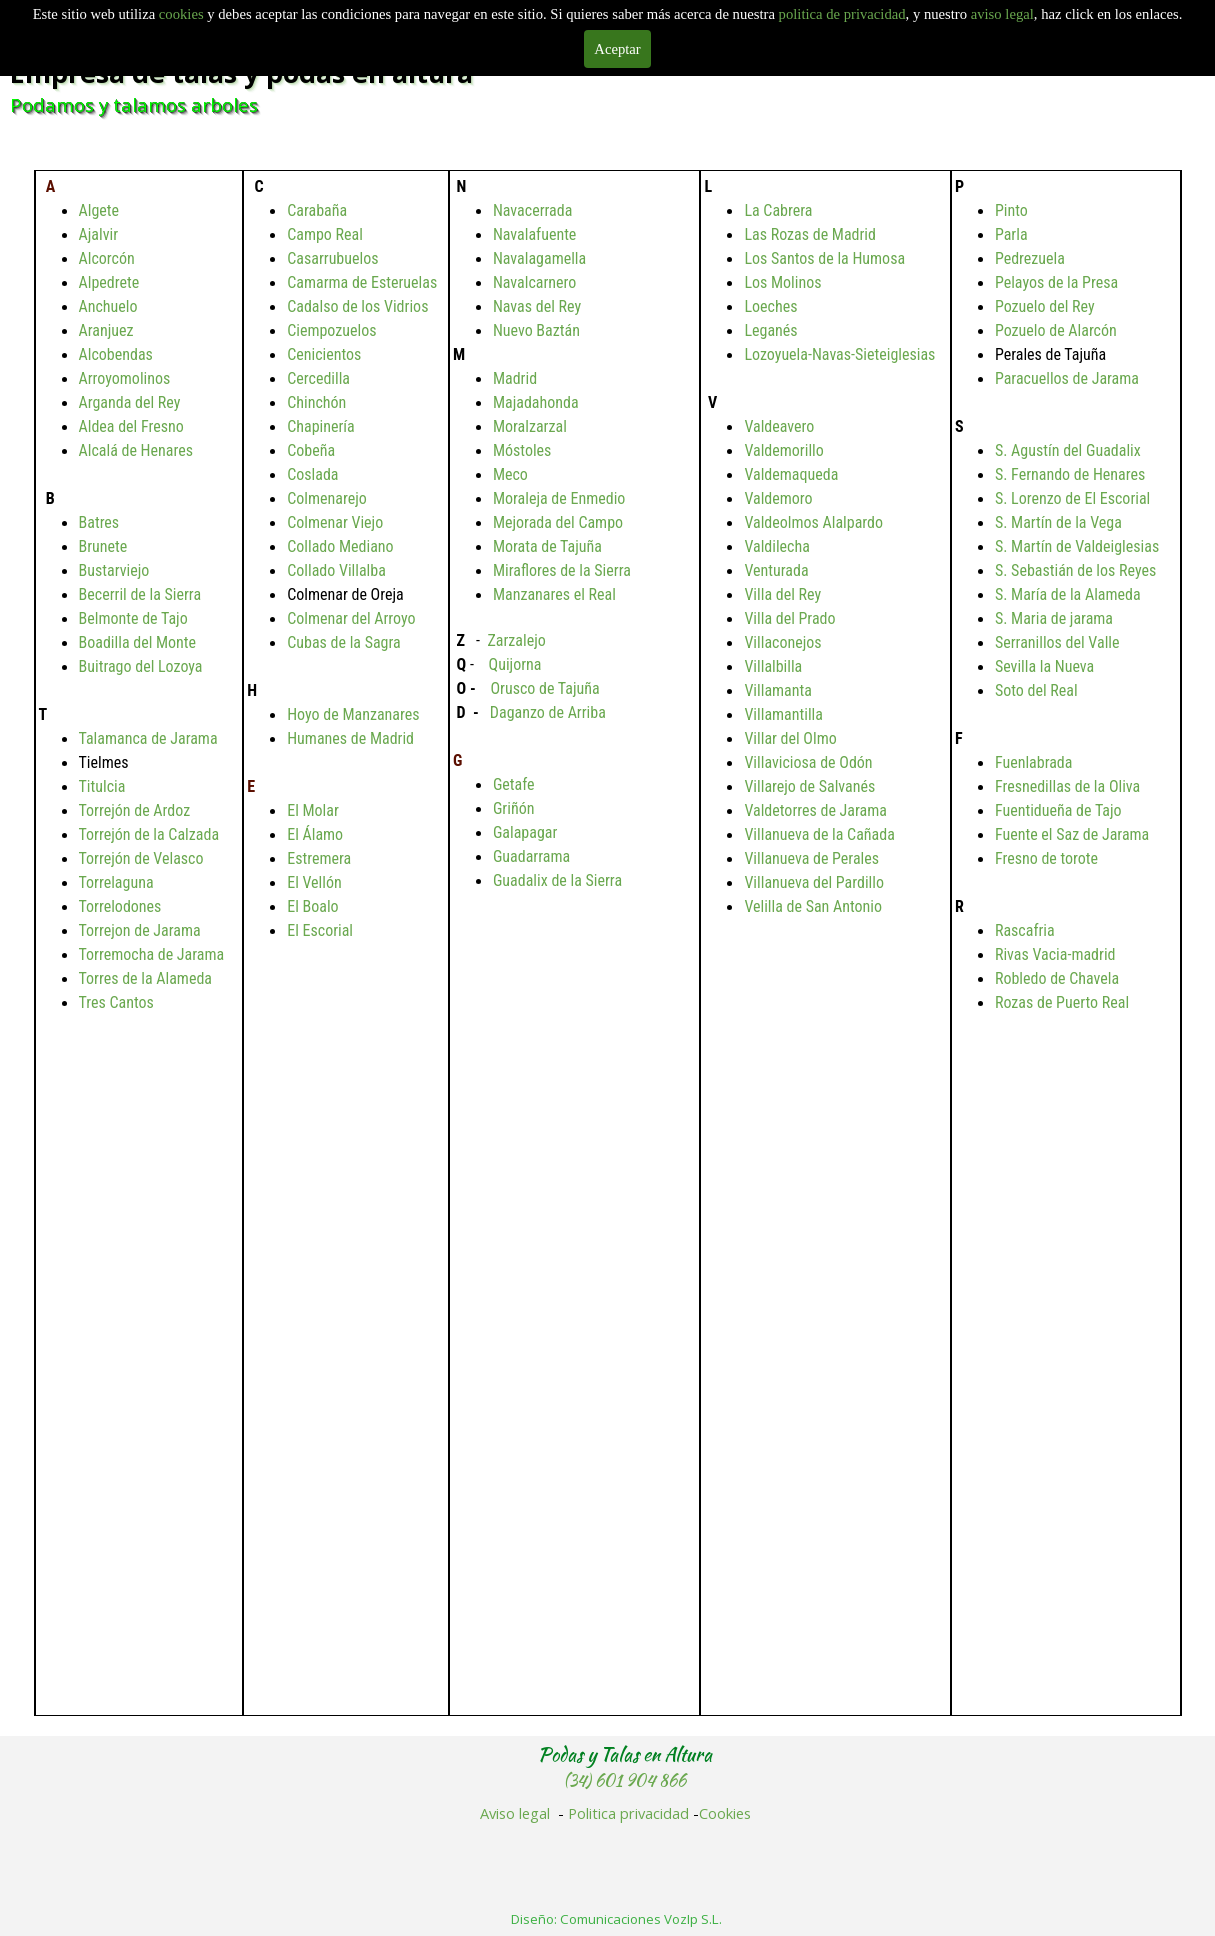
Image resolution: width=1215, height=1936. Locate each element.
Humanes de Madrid (350, 738)
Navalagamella (539, 258)
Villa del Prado (789, 618)
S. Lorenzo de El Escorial (1072, 498)
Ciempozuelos (331, 330)
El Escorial (320, 930)
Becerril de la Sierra (140, 594)
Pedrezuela (1030, 258)
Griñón (514, 808)
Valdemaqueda (791, 474)
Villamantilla (783, 714)
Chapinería (321, 426)
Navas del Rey (537, 306)
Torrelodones (120, 906)
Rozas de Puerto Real (1062, 1002)
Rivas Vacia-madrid (1055, 954)
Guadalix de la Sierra (557, 880)
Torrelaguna (116, 882)
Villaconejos (782, 642)
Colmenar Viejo (335, 522)
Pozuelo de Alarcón (1056, 330)
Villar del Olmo (790, 738)
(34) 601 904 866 (625, 1780)
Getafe (514, 784)
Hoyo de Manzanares (353, 714)
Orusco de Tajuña (544, 688)
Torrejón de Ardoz (135, 810)
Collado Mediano (340, 546)
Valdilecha (777, 546)
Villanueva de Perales (811, 858)
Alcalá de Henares (136, 450)
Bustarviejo (114, 570)
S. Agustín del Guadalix (1068, 450)
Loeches (770, 306)
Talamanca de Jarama (148, 738)
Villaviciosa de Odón (808, 762)
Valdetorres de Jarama (815, 810)
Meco (510, 474)
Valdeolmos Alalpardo (813, 522)
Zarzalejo (516, 640)
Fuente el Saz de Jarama (1072, 834)
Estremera (319, 858)
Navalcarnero (534, 282)
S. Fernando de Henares (1070, 474)
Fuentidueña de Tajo (1058, 810)
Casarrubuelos (332, 258)
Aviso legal (515, 1813)
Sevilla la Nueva (1044, 666)
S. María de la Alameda (1068, 594)
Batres (99, 522)
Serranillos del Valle (1057, 642)
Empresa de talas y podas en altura (241, 73)
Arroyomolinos (125, 378)
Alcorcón (107, 258)
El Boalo (312, 906)
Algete (99, 210)
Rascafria (1025, 930)
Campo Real (325, 234)
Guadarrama (531, 856)
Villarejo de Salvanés (809, 786)
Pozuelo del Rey (1045, 306)
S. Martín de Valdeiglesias (1077, 546)
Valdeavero (779, 426)
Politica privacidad (628, 1813)
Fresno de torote (1046, 858)
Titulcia (102, 786)
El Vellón (314, 882)
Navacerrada (532, 210)
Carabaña (317, 210)
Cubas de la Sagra (344, 642)
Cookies (725, 1813)
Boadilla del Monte (138, 642)
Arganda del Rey (130, 402)
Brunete (103, 546)
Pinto (1011, 210)
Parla (1011, 234)
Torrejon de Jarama (140, 930)
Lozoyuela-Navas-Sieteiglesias (839, 354)
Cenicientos (324, 354)
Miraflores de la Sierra (562, 570)
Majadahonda (536, 402)
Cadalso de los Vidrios (357, 306)
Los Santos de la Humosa (824, 258)
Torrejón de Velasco (141, 858)
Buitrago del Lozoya (141, 666)
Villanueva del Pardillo (814, 882)
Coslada (312, 474)
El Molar (313, 810)
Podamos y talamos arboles (134, 104)
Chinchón (316, 402)
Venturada (776, 570)
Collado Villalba (336, 570)
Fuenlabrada (1034, 762)
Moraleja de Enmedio (559, 498)
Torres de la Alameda (145, 978)
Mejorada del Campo (558, 522)
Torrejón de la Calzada (149, 834)
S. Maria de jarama (1054, 618)
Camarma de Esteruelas (362, 282)
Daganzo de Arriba (548, 712)
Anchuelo (108, 306)
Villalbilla (773, 666)
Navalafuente (534, 234)
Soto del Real (1036, 690)
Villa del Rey (782, 594)
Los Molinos (782, 282)
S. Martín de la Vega (1058, 522)
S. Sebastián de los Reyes (1075, 570)
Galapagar (525, 832)
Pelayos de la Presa (1056, 282)
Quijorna (515, 664)
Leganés (770, 330)
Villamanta (778, 690)
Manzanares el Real (554, 594)
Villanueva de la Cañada (819, 834)
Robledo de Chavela (1057, 978)
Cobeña (311, 450)
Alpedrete (109, 282)
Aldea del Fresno (131, 426)
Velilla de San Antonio (813, 906)
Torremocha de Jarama (152, 954)
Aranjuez (106, 330)
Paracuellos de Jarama (1067, 378)
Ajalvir (99, 234)
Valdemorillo (783, 450)
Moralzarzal (530, 426)
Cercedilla (318, 378)
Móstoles (522, 450)
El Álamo (315, 834)
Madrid (515, 378)
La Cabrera (778, 210)
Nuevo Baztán (536, 330)
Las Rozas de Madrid (810, 234)
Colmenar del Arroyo (351, 618)
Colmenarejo (327, 498)
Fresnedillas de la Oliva (1067, 786)
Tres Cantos (116, 1002)
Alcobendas (116, 354)
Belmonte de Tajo (133, 618)
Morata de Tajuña (547, 546)
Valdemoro (778, 498)
